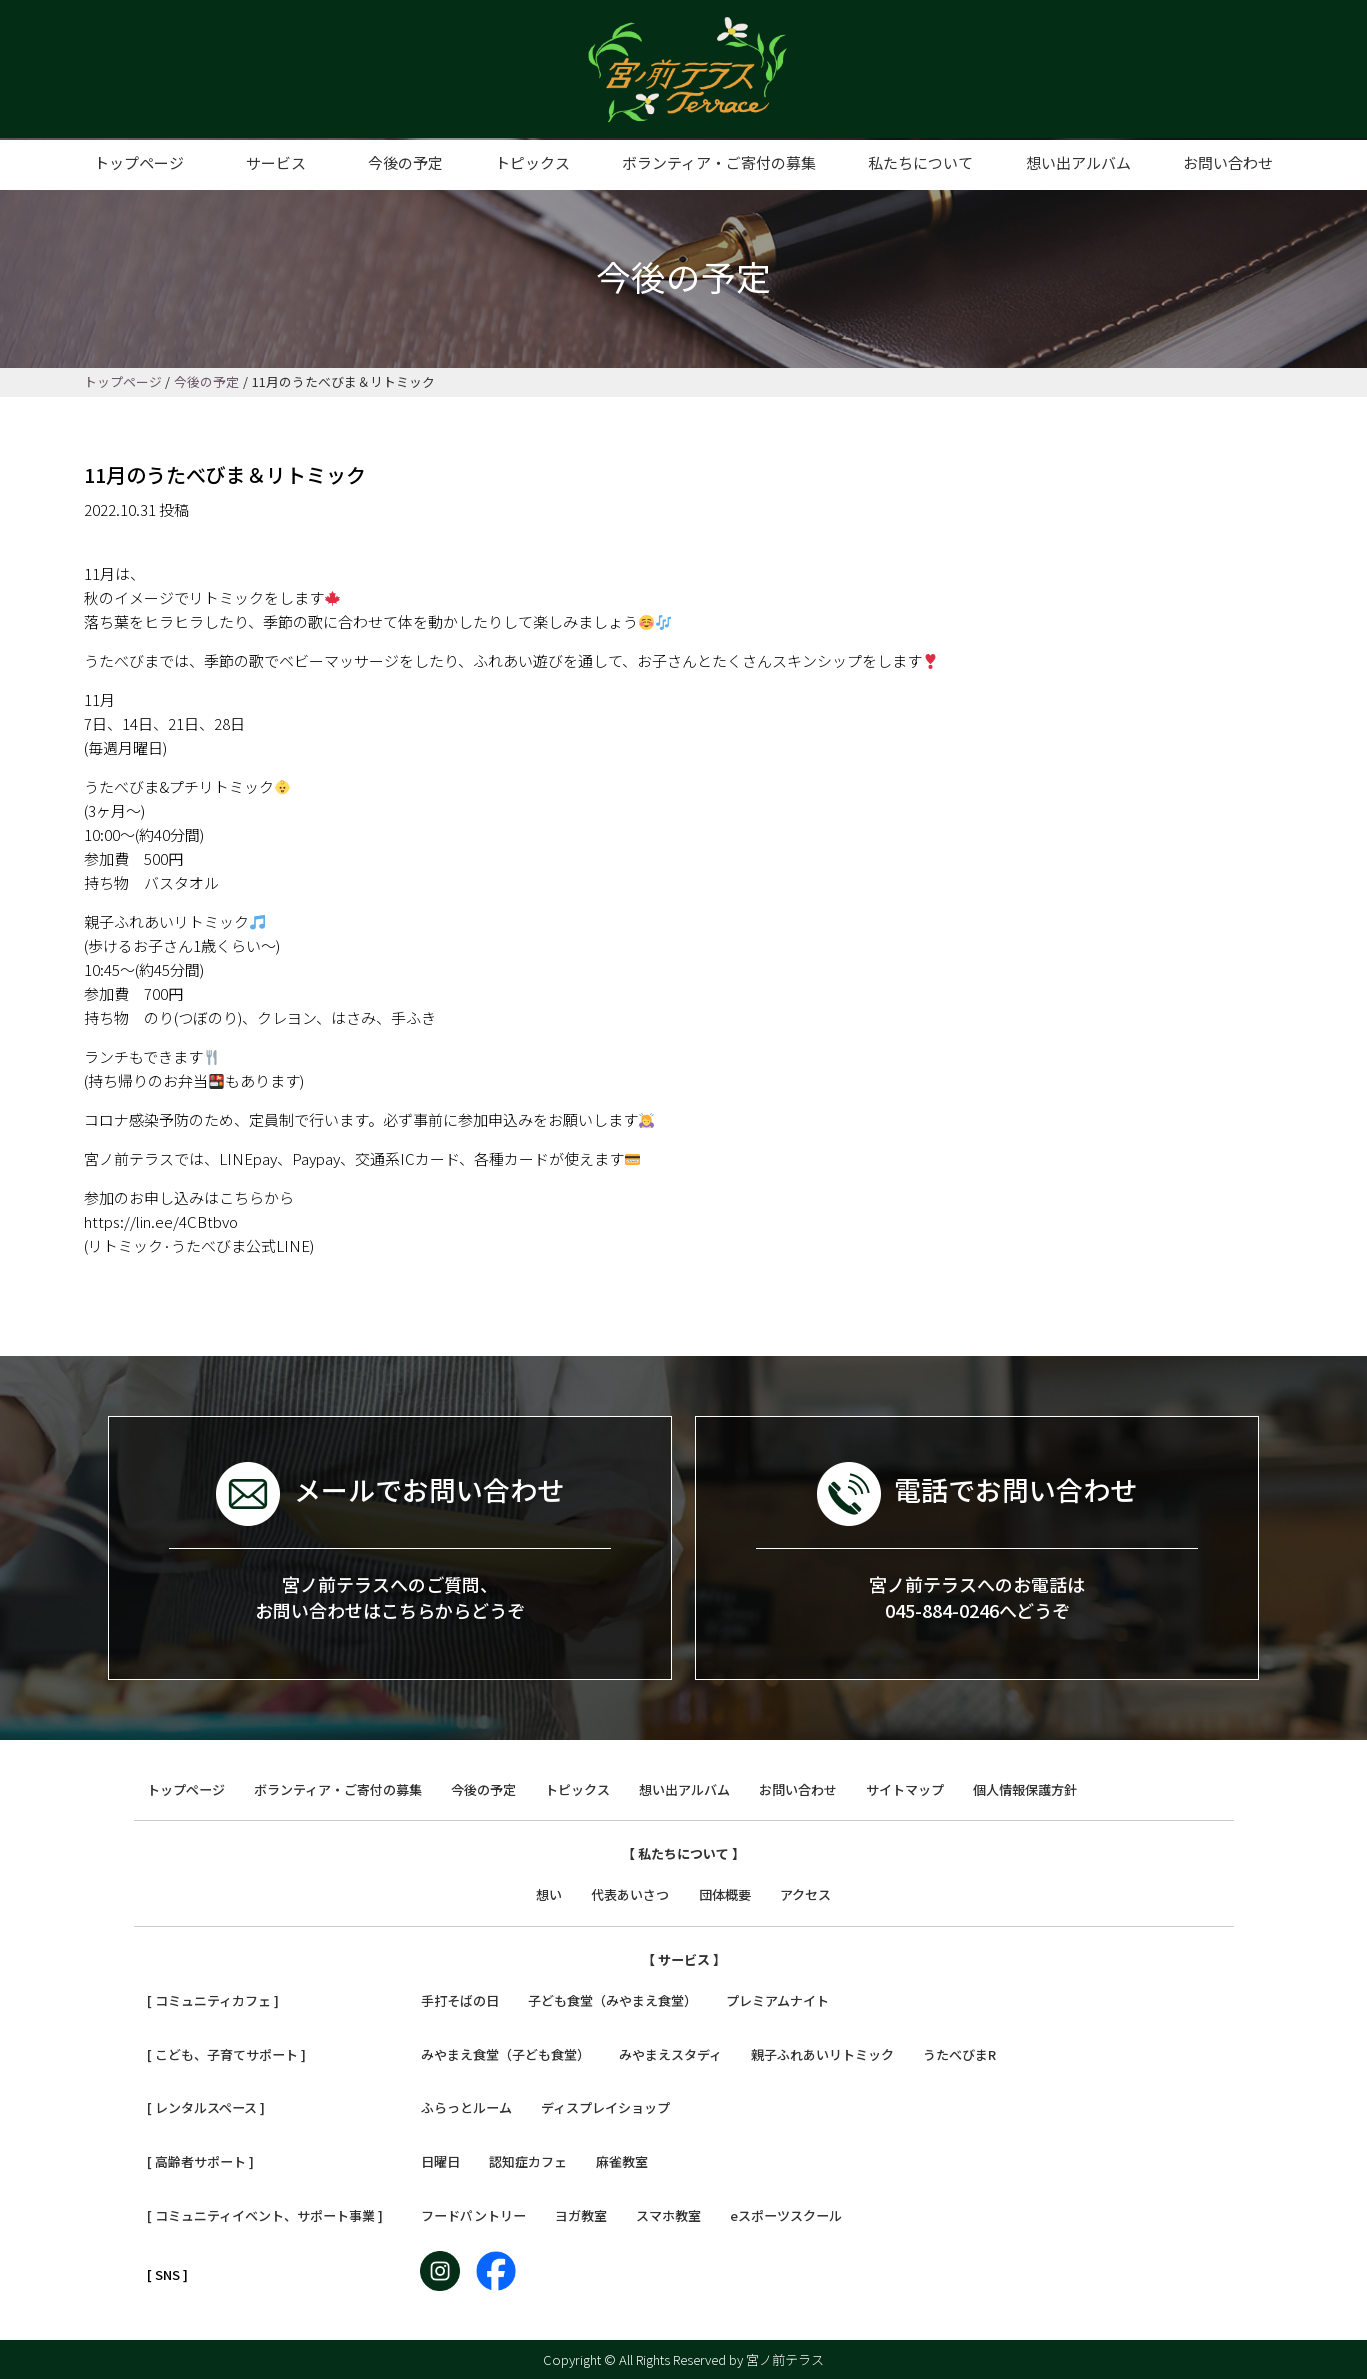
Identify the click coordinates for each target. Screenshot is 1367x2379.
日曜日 (440, 2161)
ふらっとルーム (466, 2107)
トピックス (532, 162)
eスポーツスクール (786, 2215)
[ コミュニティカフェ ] (213, 2000)
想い (549, 1894)
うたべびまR (959, 2054)
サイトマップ (905, 1789)
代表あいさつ (630, 1894)
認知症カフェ (528, 2161)
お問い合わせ (1228, 162)
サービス (276, 162)
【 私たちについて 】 (683, 1853)
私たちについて (920, 162)
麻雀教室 (622, 2161)
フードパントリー (473, 2215)
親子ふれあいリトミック (822, 2054)
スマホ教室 (668, 2215)
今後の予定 (405, 162)
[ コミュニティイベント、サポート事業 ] (265, 2215)
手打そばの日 (460, 2000)
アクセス (805, 1894)
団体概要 (725, 1894)
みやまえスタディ (670, 2054)
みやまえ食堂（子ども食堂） (505, 2054)
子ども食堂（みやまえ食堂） (612, 2000)
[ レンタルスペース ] (206, 2107)
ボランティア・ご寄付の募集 (719, 162)
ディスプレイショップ (605, 2107)
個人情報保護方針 (1025, 1789)
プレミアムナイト (777, 2000)
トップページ (139, 162)
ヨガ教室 (581, 2215)
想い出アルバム (1078, 162)
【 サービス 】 (684, 1959)
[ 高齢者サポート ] (200, 2161)
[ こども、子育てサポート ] (226, 2054)
